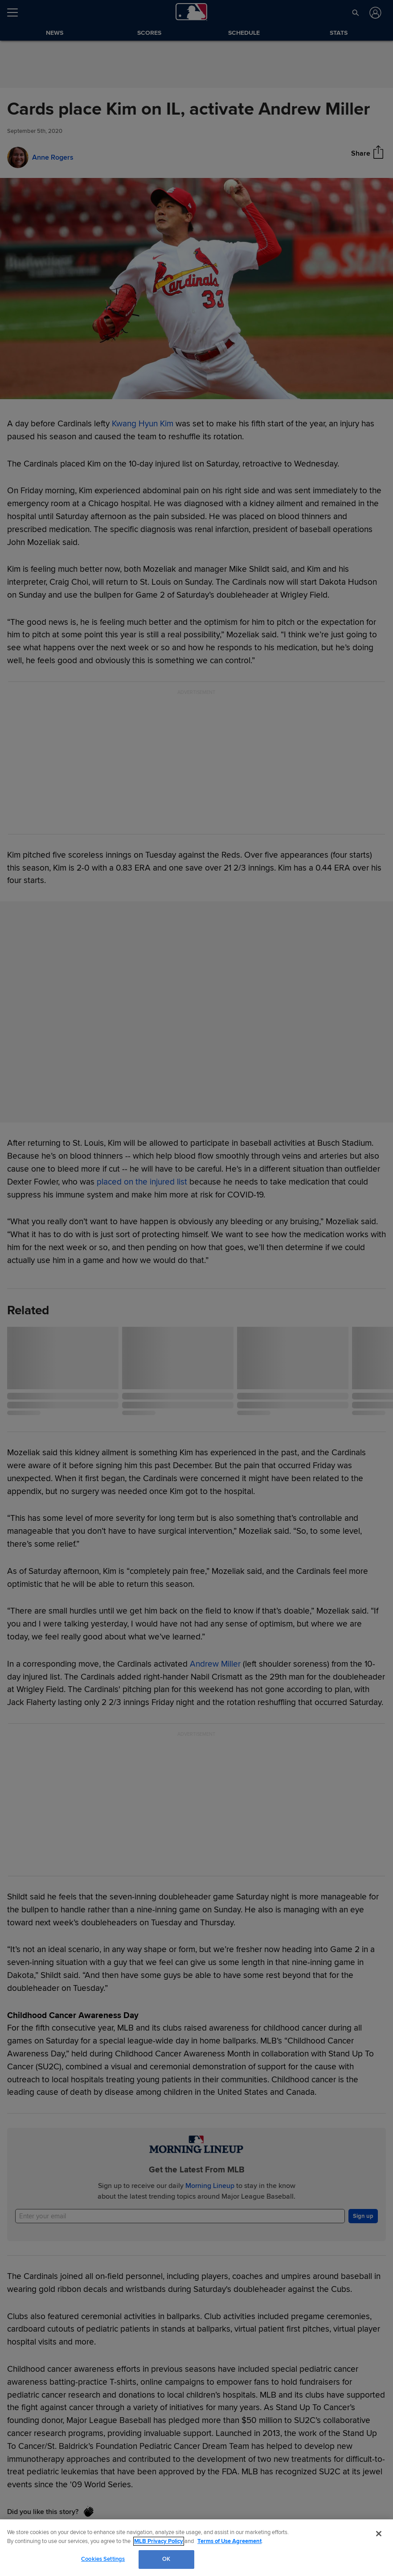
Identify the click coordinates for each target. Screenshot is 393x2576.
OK (166, 2559)
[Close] (379, 2533)
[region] (196, 2547)
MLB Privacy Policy (158, 2541)
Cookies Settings (103, 2559)
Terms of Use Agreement (229, 2541)
